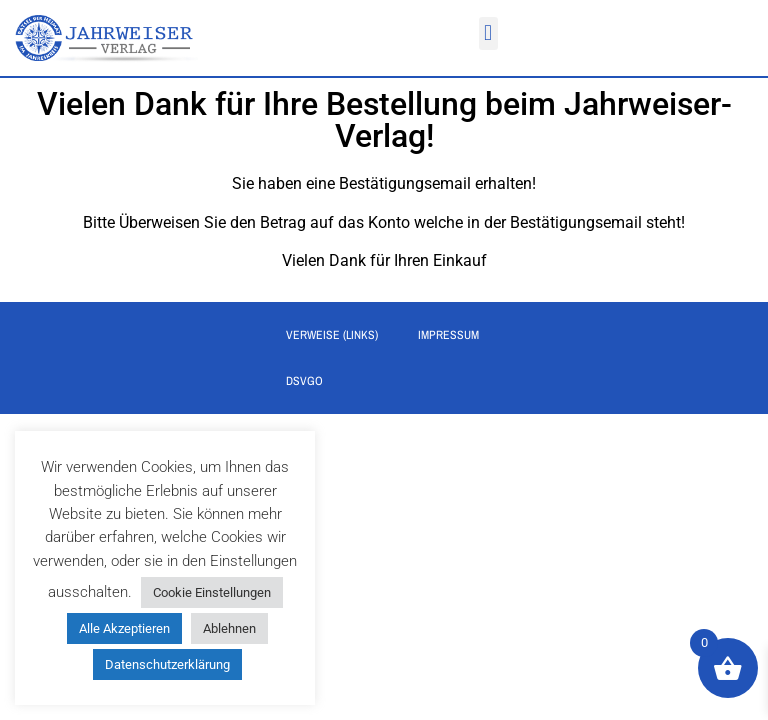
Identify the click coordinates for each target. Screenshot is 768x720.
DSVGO (304, 384)
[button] (488, 33)
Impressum (448, 338)
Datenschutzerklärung (167, 664)
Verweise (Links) (332, 338)
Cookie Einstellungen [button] (212, 592)
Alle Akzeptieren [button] (124, 628)
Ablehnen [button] (229, 628)
